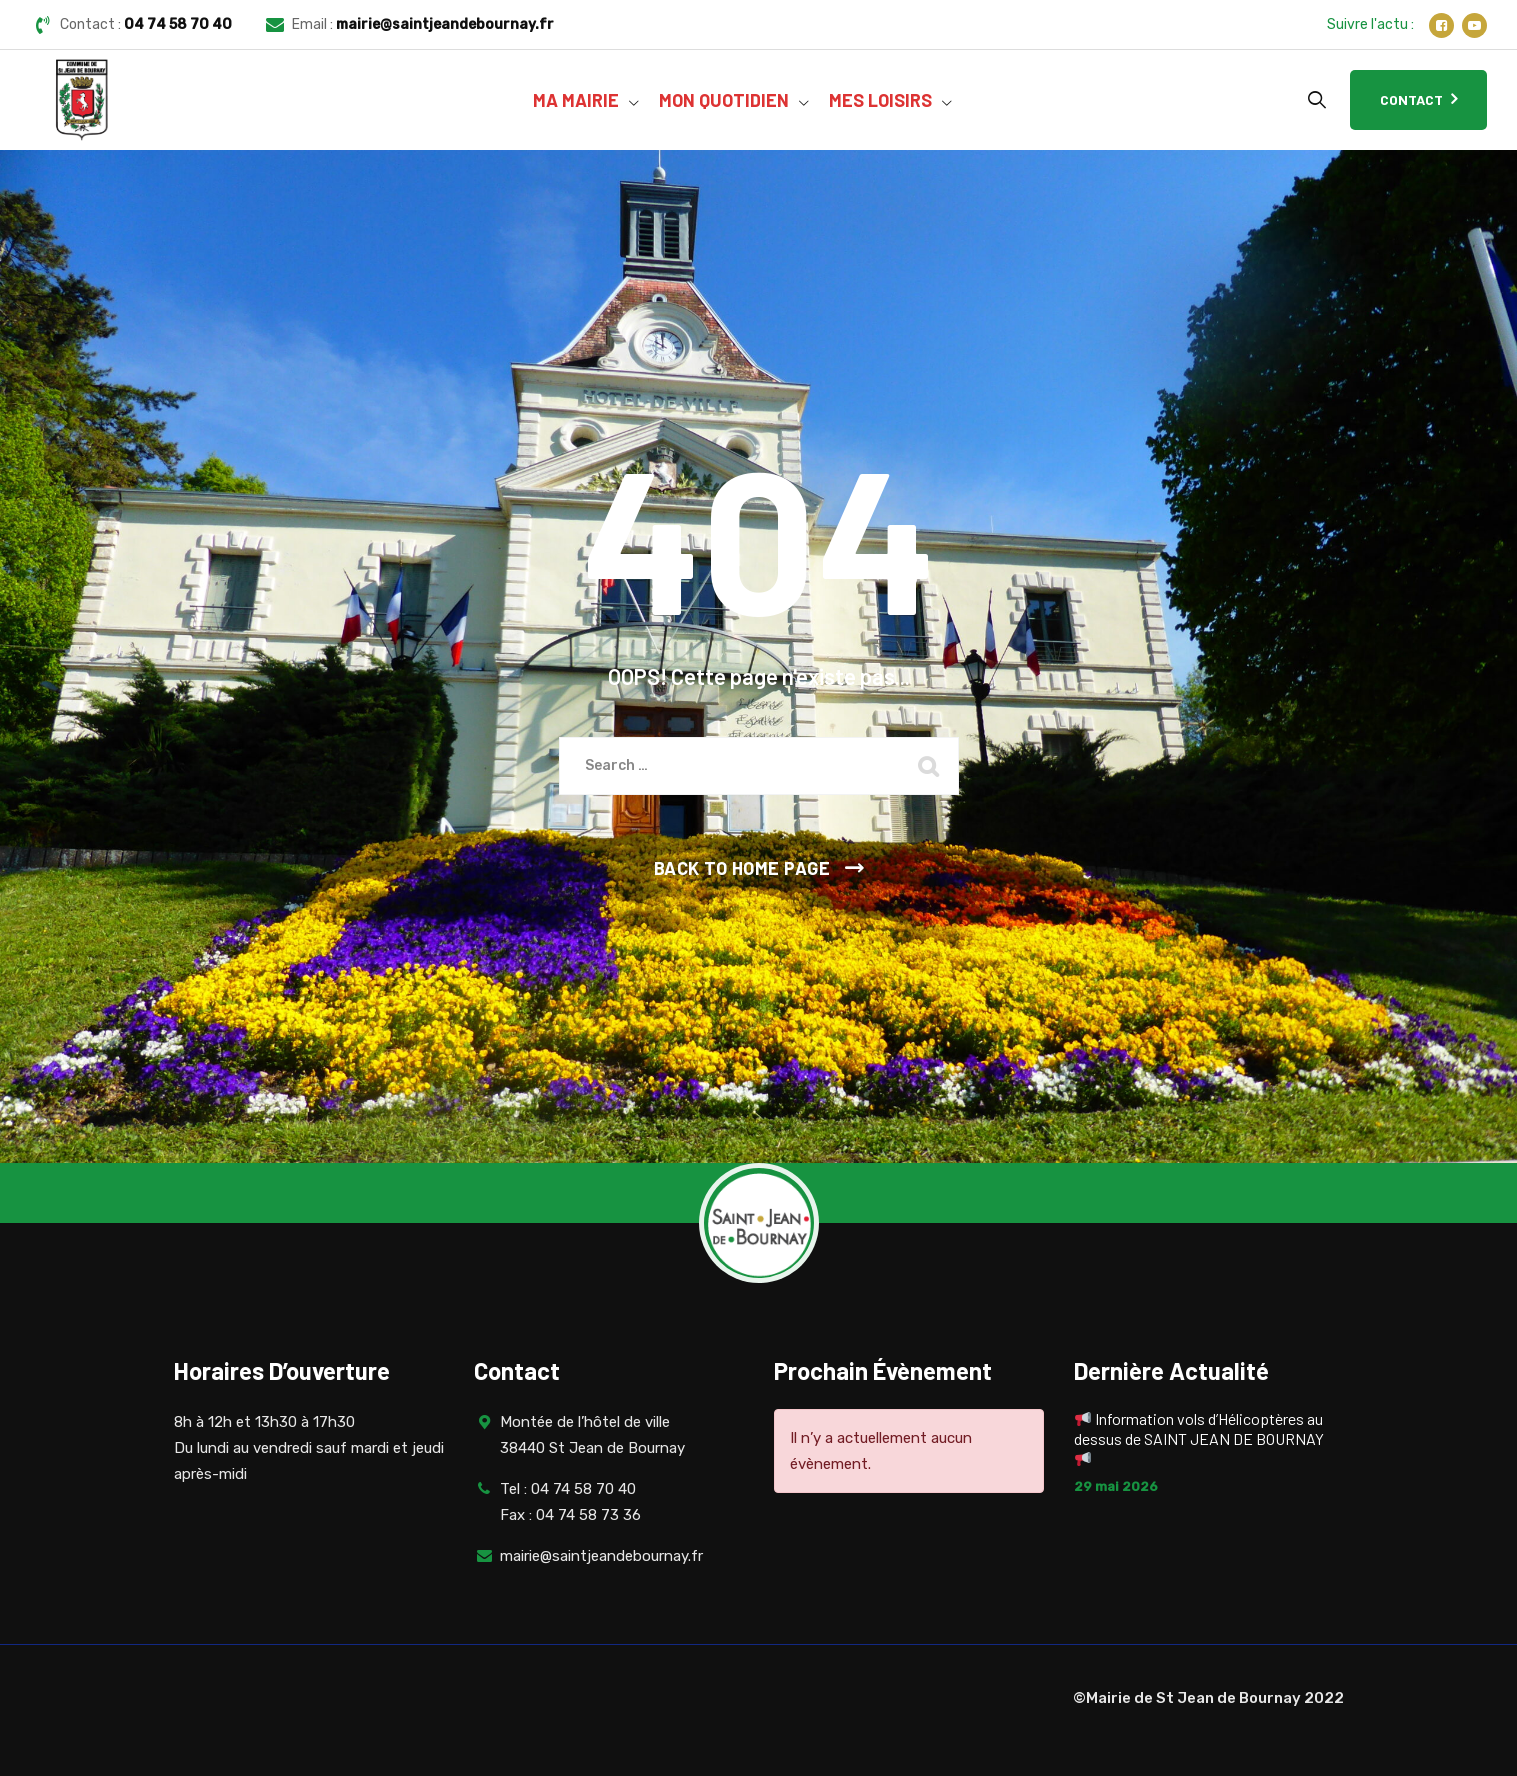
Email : (423, 24)
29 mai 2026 (1116, 1486)
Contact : (146, 24)
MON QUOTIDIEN (724, 100)
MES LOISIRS (880, 100)
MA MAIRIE (576, 100)
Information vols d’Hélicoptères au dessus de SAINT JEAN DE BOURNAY (1199, 1438)
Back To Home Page (742, 868)
